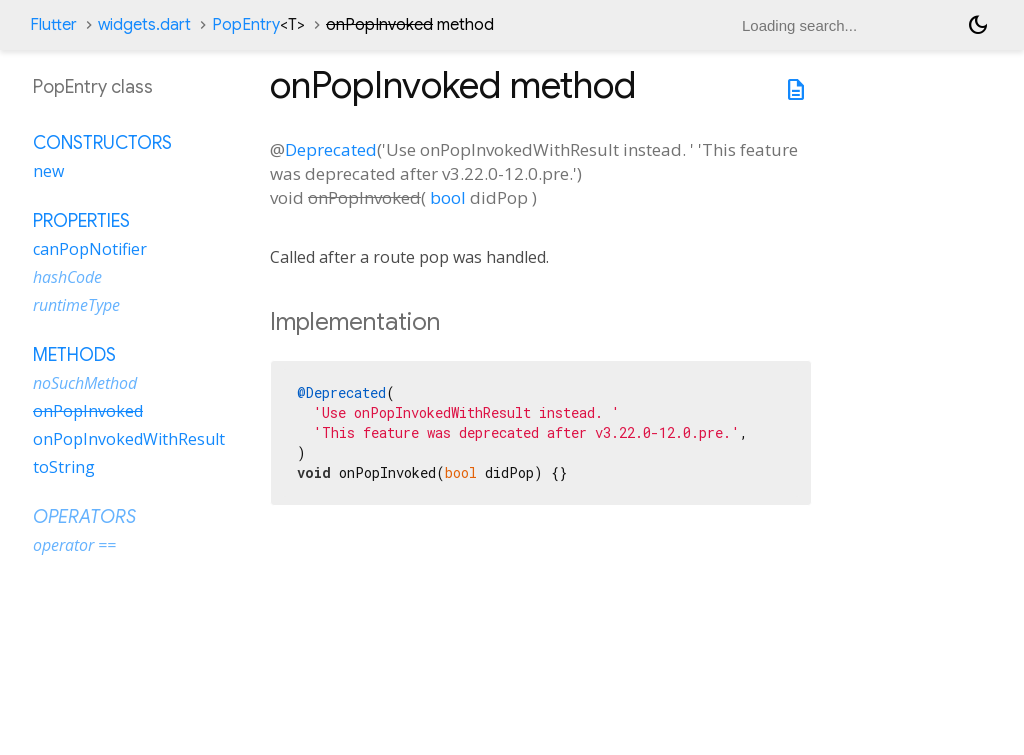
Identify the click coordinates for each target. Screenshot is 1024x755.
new (48, 171)
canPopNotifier (90, 249)
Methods (74, 355)
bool (448, 197)
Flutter (53, 25)
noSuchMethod (85, 383)
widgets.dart (144, 25)
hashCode (67, 277)
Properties (81, 221)
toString (64, 467)
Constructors (102, 143)
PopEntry (258, 25)
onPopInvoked (88, 411)
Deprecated (331, 149)
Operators (84, 517)
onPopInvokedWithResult (129, 439)
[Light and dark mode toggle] (978, 25)
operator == (74, 545)
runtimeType (76, 305)
